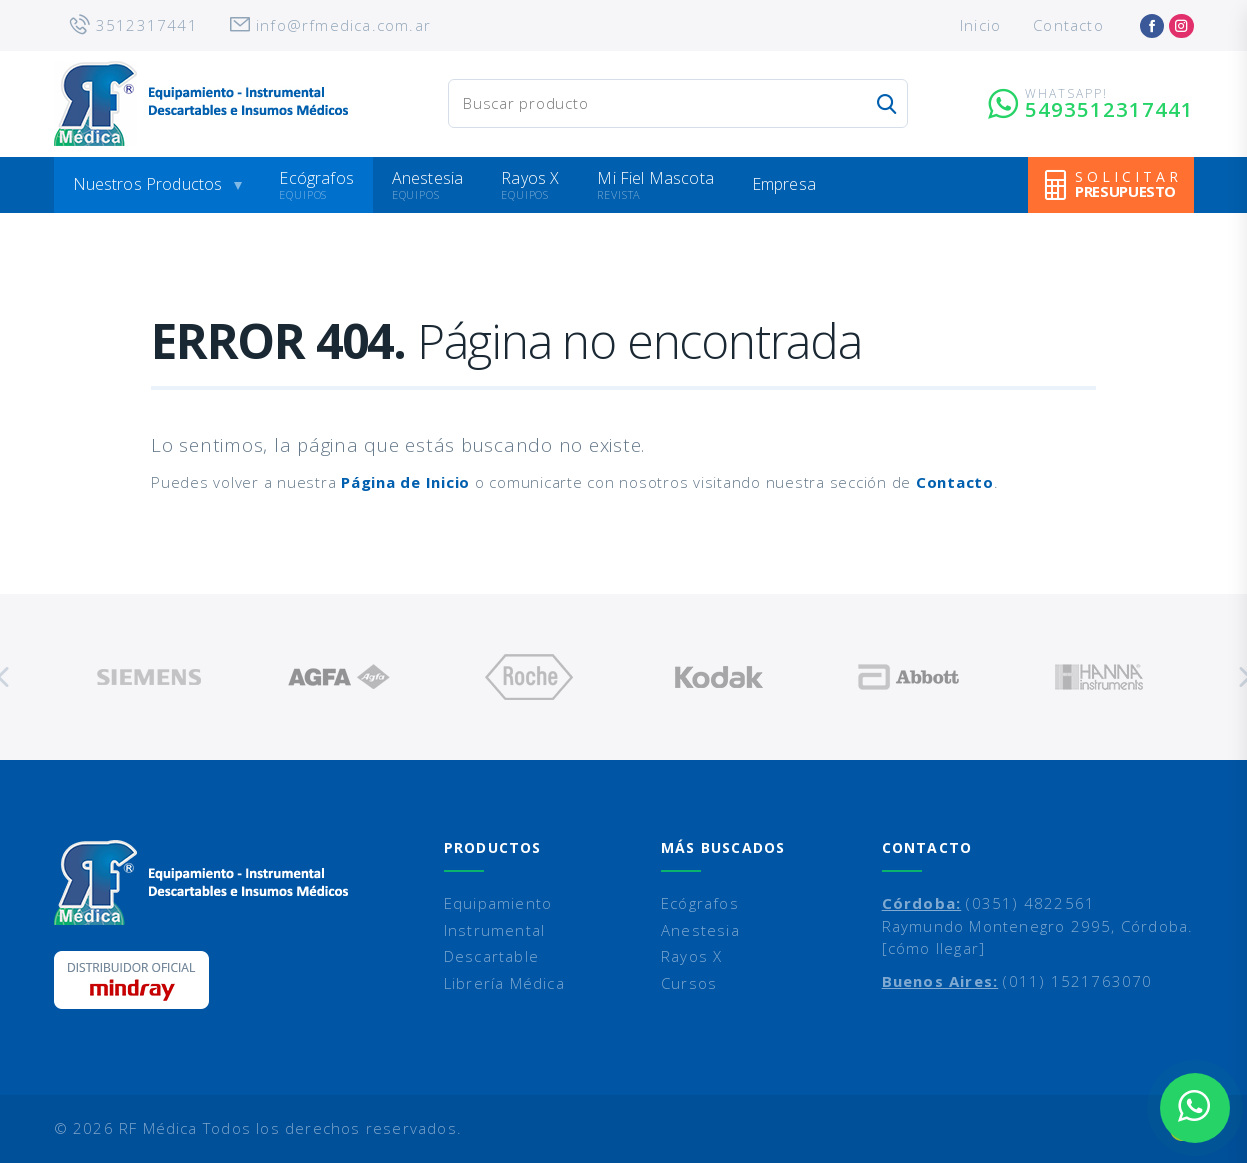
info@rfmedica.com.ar (343, 25)
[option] (149, 677)
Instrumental (494, 930)
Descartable (491, 956)
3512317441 (147, 25)
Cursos (689, 983)
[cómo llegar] (934, 948)
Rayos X (530, 178)
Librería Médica (504, 983)
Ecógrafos (316, 178)
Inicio (980, 25)
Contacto (1068, 25)
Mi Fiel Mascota (655, 178)
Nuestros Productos (148, 184)
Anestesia (427, 178)
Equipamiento (498, 903)
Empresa (784, 184)
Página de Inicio (405, 482)
